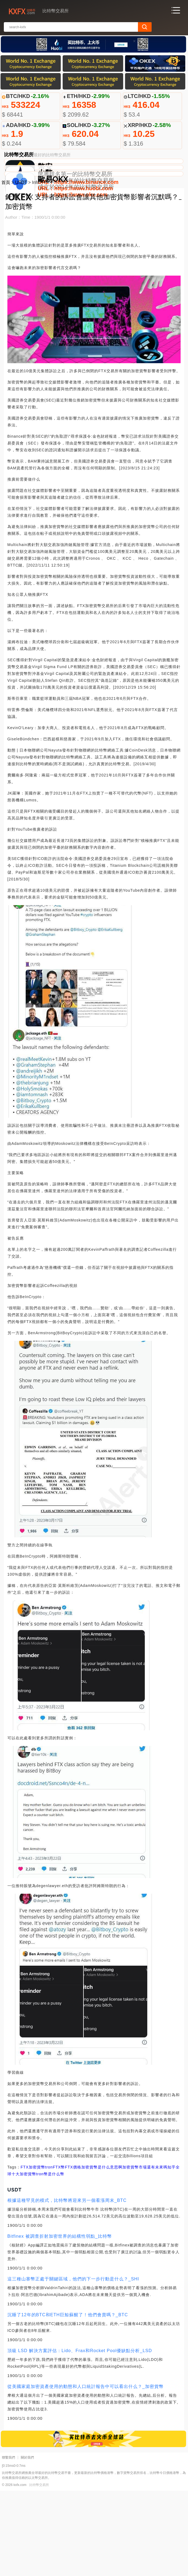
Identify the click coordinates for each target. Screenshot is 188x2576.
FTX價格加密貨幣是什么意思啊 (93, 2252)
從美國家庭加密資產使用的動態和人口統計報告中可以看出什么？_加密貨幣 (85, 2472)
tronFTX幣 (55, 2252)
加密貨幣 (37, 2252)
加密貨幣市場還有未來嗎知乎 (149, 2252)
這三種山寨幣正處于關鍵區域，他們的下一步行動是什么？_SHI (73, 2364)
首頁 (5, 267)
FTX (24, 2252)
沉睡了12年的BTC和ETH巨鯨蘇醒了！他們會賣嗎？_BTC (67, 2400)
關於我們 (27, 2543)
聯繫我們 (8, 2543)
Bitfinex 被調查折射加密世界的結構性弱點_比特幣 (59, 2321)
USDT (21, 267)
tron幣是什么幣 (50, 2259)
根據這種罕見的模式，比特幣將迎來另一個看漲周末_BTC (67, 2285)
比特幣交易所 (39, 2570)
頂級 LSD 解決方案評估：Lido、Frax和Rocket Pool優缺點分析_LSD (79, 2436)
